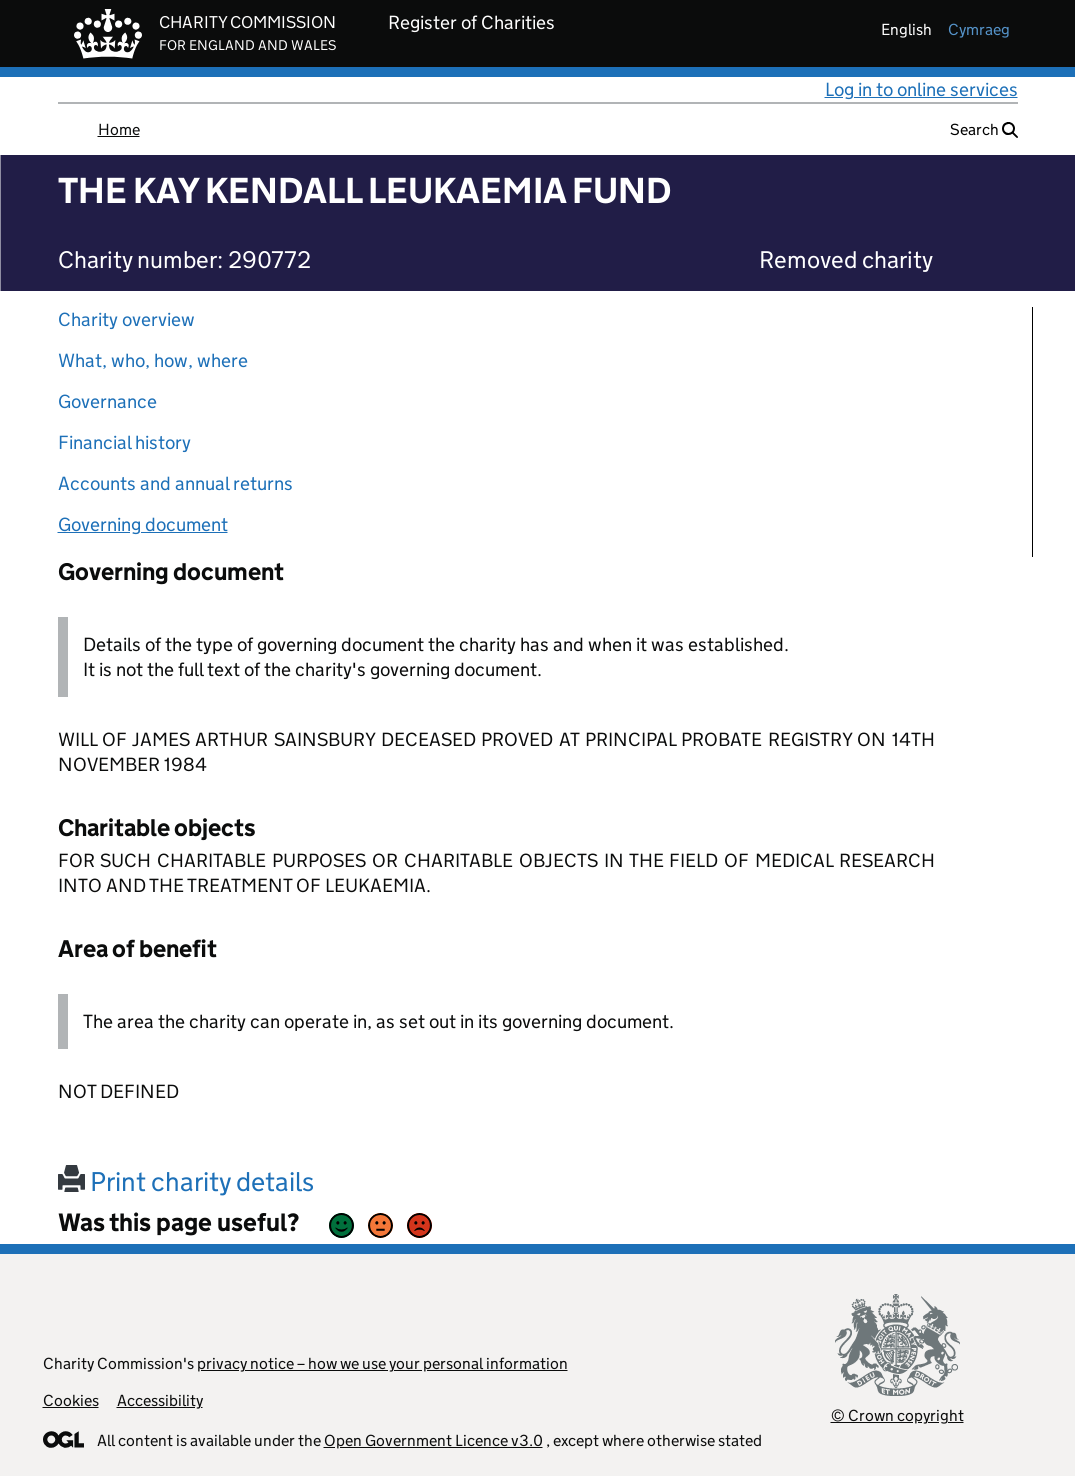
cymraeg (979, 29)
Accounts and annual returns (175, 483)
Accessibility (160, 1400)
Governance (107, 401)
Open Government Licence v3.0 (433, 1440)
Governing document (143, 524)
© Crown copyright (897, 1415)
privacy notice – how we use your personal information (382, 1363)
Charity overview (126, 319)
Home (119, 129)
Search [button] (984, 129)
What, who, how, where (153, 360)
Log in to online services (921, 89)
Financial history (124, 442)
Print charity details (186, 1181)
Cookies (71, 1400)
